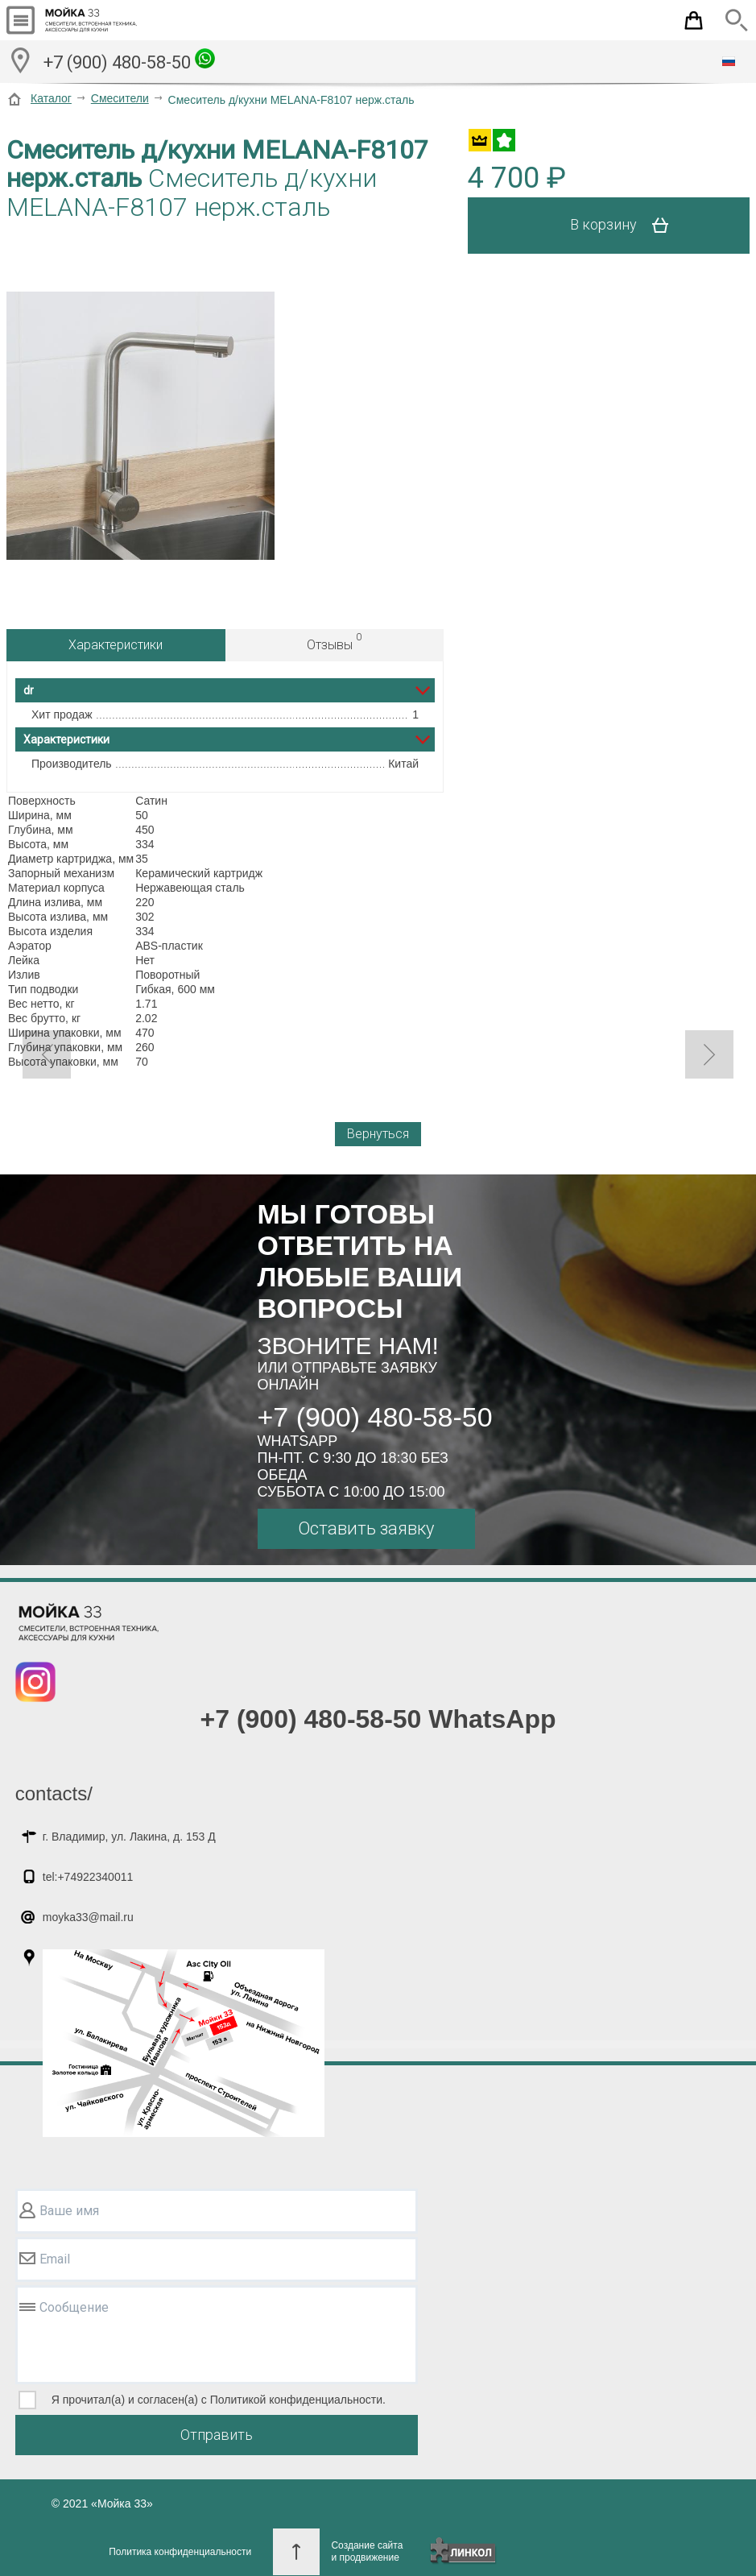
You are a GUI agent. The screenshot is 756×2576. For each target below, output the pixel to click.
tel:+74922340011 (88, 1876)
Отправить (216, 2434)
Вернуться (378, 1133)
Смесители (120, 98)
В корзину (625, 225)
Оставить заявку (366, 1528)
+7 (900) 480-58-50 (129, 60)
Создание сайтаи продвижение (367, 2551)
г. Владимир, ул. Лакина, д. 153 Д (129, 1836)
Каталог (51, 98)
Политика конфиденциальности (180, 2551)
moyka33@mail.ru (88, 1917)
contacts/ (54, 1793)
